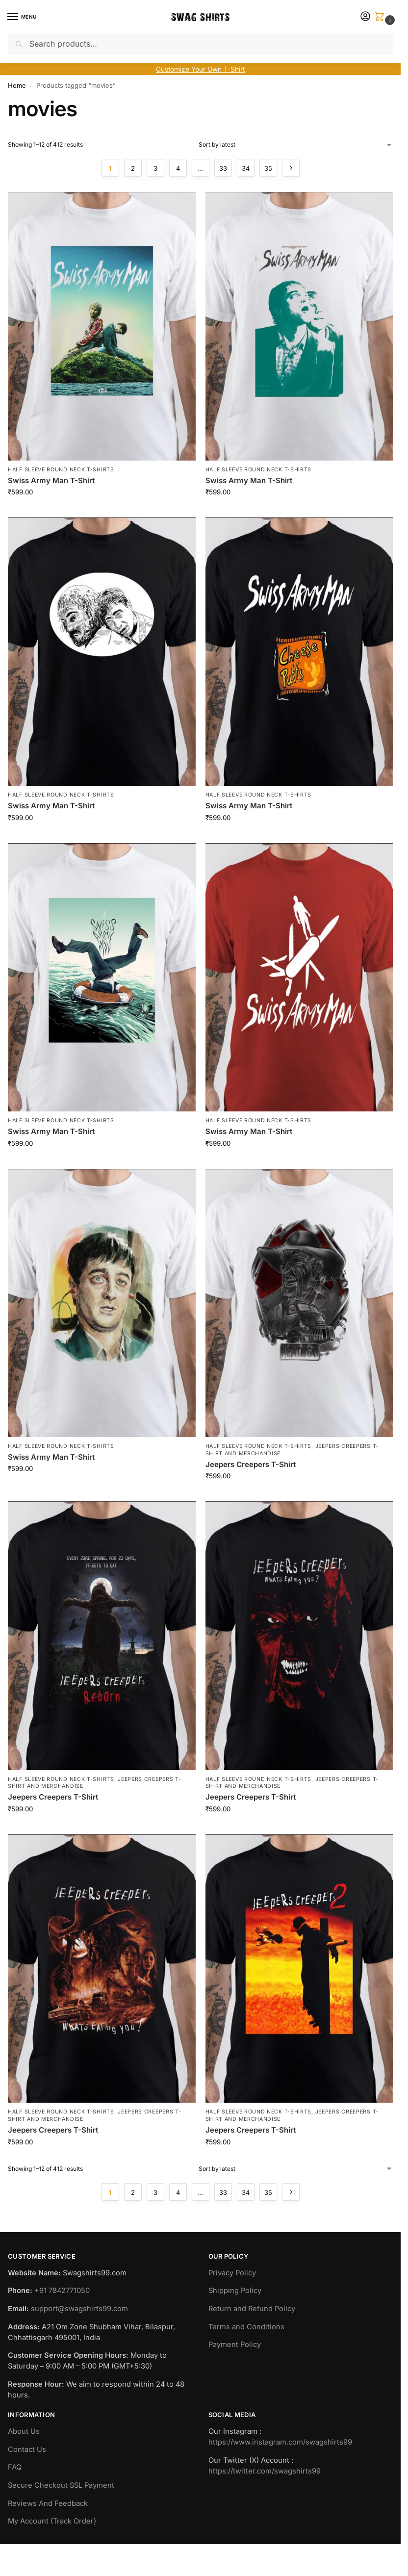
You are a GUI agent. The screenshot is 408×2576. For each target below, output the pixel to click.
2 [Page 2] (133, 168)
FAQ (15, 2467)
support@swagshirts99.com (79, 2308)
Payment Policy (234, 2344)
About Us (24, 2431)
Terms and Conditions (246, 2326)
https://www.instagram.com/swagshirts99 (280, 2442)
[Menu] (22, 17)
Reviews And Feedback (48, 2503)
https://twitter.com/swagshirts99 (264, 2471)
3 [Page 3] (155, 168)
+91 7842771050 (62, 2290)
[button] (381, 17)
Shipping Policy (234, 2290)
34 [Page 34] (246, 168)
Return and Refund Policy (251, 2308)
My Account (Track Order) (52, 2521)
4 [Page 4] (178, 168)
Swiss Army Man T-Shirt (51, 480)
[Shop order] (296, 144)
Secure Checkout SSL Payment (61, 2485)
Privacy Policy (232, 2272)
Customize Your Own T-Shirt (200, 69)
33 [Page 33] (223, 168)
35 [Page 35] (268, 168)
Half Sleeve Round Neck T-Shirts (61, 469)
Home (17, 85)
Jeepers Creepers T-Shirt (250, 1464)
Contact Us (27, 2449)
